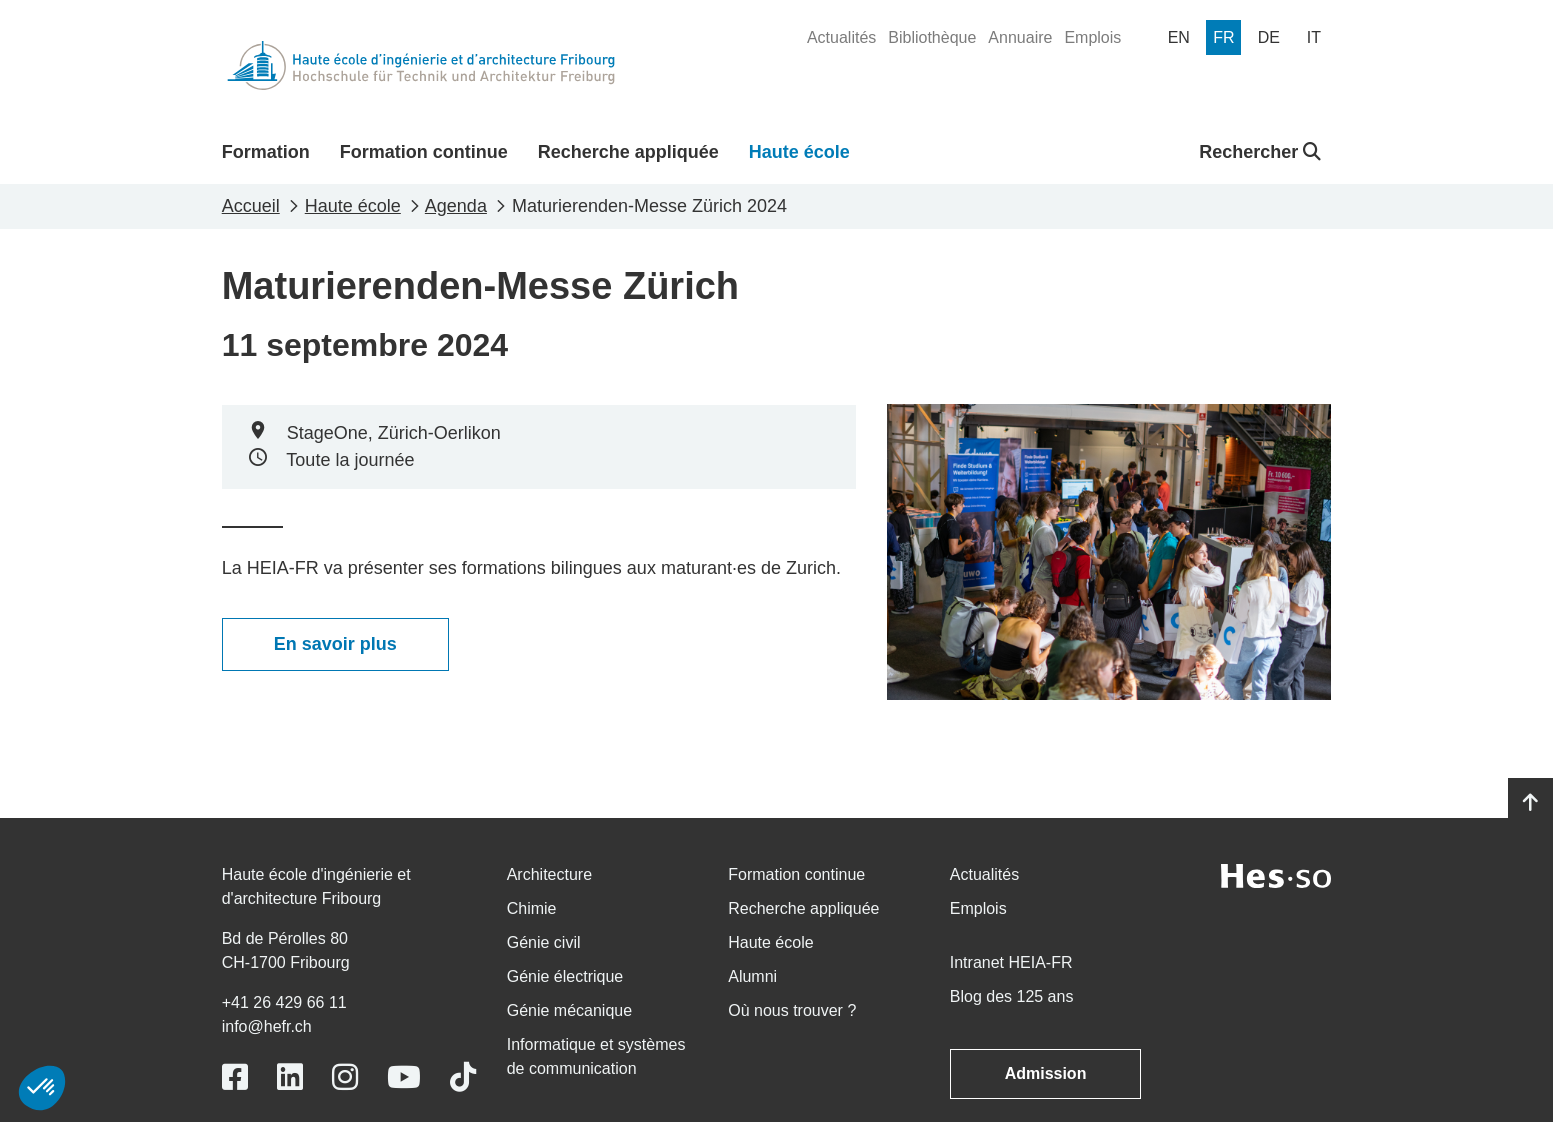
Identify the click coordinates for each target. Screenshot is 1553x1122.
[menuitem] (841, 38)
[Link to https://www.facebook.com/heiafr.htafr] (235, 1077)
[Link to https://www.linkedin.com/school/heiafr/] (290, 1077)
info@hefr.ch (267, 1026)
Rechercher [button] (1260, 152)
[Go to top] (1530, 803)
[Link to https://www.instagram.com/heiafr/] (345, 1077)
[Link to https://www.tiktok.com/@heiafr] (463, 1077)
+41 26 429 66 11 (284, 1002)
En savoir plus (335, 644)
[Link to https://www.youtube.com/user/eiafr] (404, 1077)
